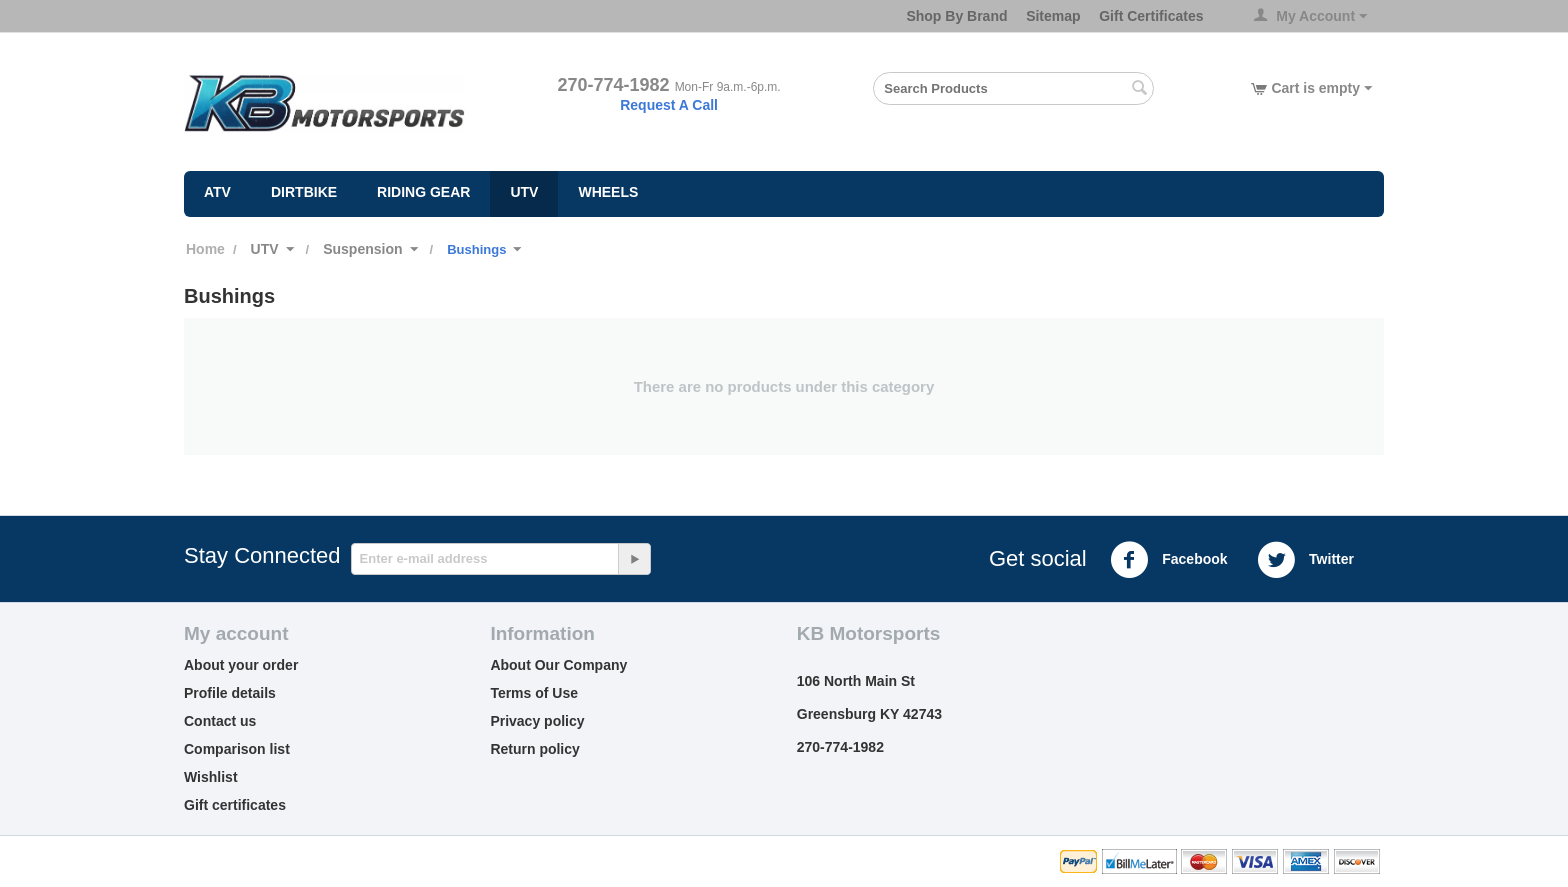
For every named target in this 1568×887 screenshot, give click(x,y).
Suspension (362, 249)
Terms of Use (534, 693)
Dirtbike (304, 192)
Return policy (534, 749)
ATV (217, 192)
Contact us (220, 721)
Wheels (608, 192)
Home (205, 249)
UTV (524, 192)
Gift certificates (235, 805)
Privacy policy (537, 721)
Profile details (230, 693)
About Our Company (558, 665)
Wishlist (211, 777)
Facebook (1168, 560)
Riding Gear (423, 192)
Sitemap (1053, 16)
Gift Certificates (1151, 16)
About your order (241, 665)
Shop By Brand (956, 16)
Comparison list (237, 749)
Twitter (1305, 560)
